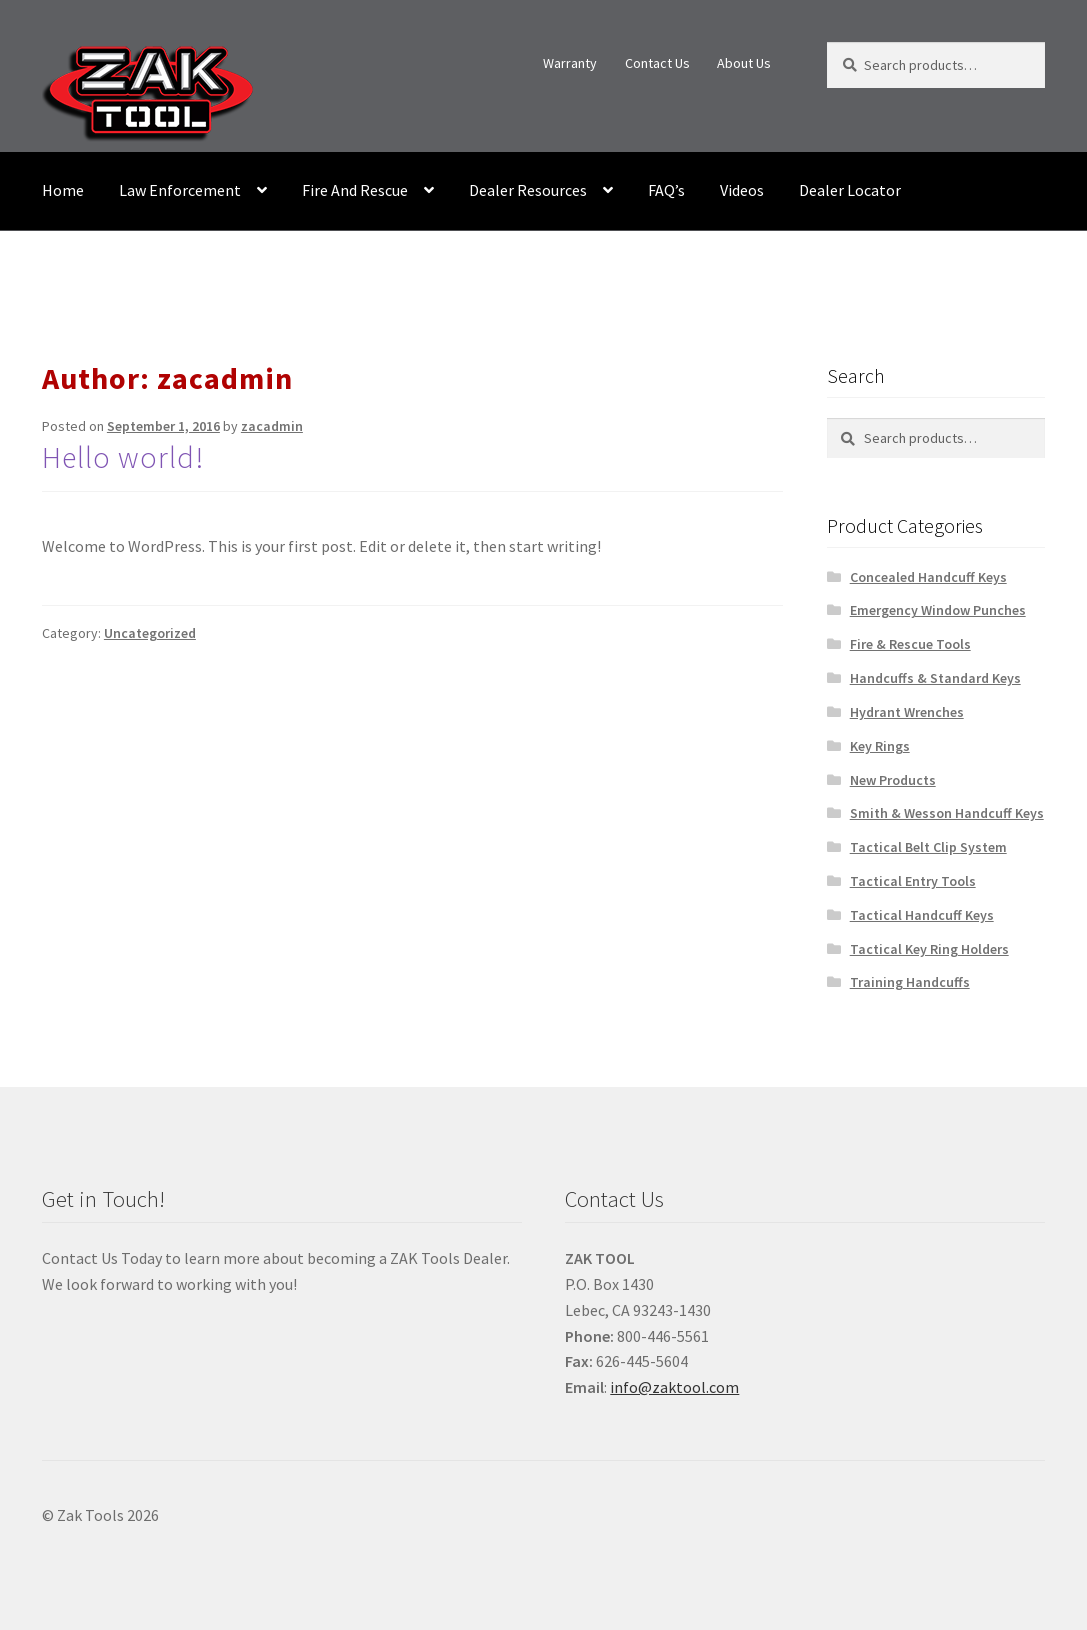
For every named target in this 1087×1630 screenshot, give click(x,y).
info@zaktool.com (674, 1387)
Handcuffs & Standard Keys (935, 678)
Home (63, 190)
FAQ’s (666, 190)
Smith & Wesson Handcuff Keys (947, 813)
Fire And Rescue (355, 190)
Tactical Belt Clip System (928, 847)
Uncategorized (150, 633)
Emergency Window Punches (938, 610)
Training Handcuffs (910, 982)
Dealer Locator (850, 190)
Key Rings (880, 746)
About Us (744, 63)
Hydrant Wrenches (907, 712)
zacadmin (272, 426)
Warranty (570, 63)
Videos (742, 190)
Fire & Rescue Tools (910, 644)
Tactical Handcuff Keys (922, 915)
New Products (893, 780)
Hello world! (123, 457)
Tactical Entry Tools (913, 881)
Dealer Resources (528, 190)
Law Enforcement (180, 190)
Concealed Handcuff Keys (928, 577)
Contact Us (657, 63)
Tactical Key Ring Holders (929, 949)
